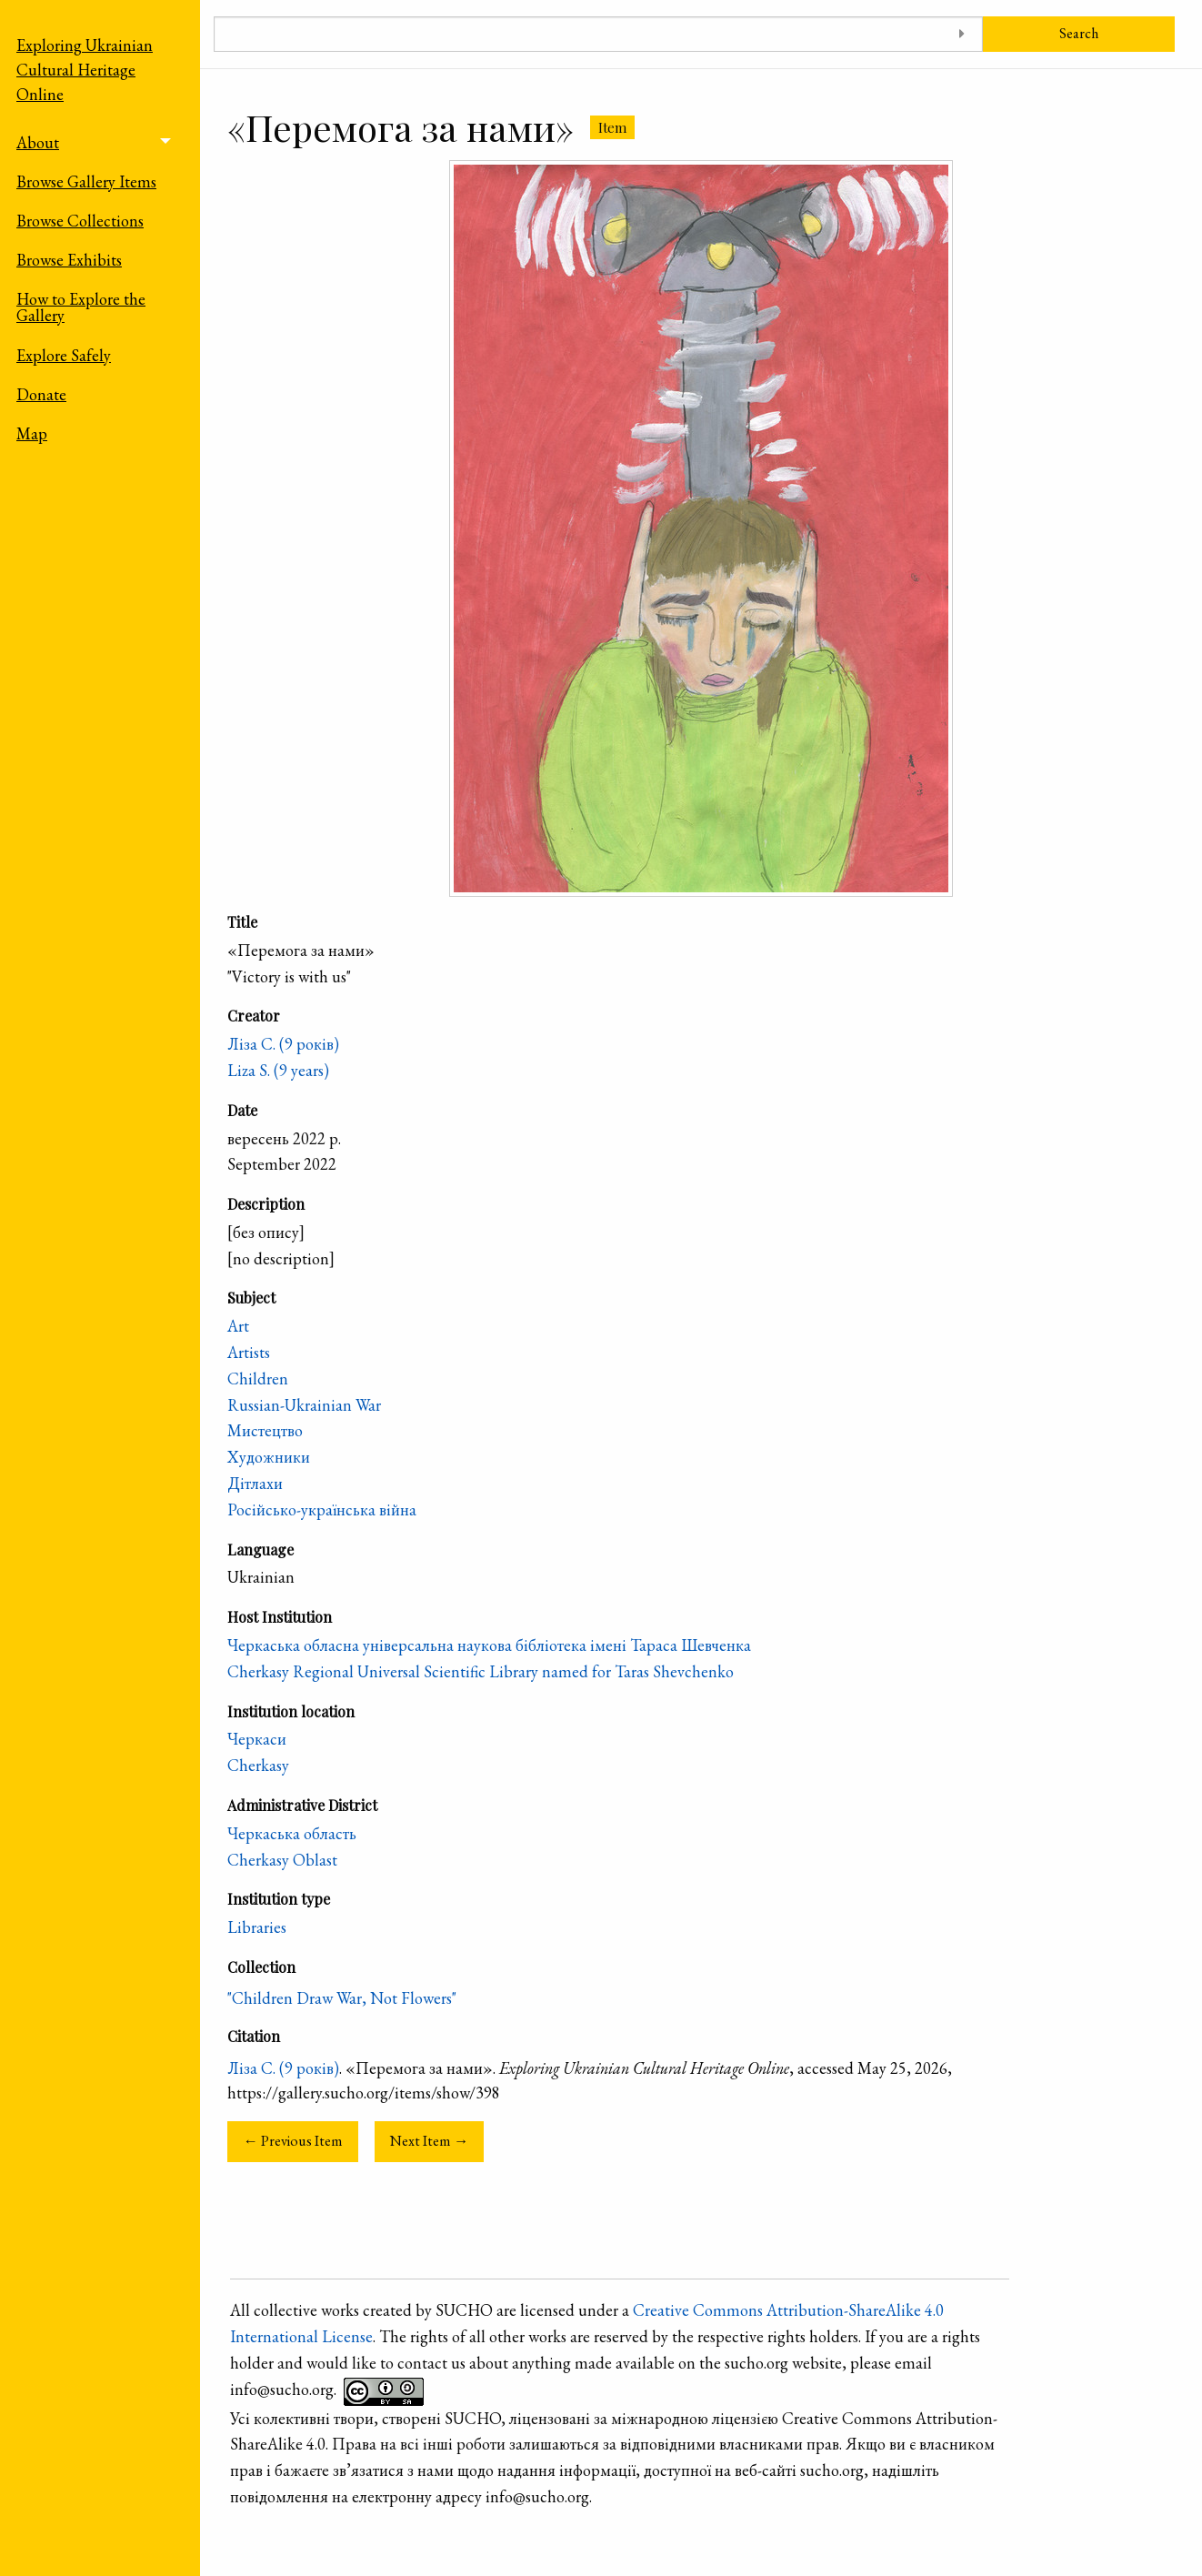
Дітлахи (255, 1483)
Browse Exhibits (69, 259)
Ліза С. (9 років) (283, 1043)
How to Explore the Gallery (80, 307)
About (37, 142)
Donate (41, 394)
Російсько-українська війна (321, 1509)
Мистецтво (265, 1430)
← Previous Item (293, 2140)
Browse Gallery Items (86, 181)
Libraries (256, 1927)
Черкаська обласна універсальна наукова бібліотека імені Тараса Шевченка (489, 1645)
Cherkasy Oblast (282, 1859)
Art (238, 1325)
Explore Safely (63, 355)
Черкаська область (291, 1833)
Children (257, 1378)
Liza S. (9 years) (278, 1070)
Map (31, 433)
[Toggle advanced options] (962, 34)
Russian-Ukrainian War (304, 1404)
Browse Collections (80, 220)
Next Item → (429, 2140)
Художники (268, 1456)
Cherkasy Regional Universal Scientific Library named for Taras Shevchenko (480, 1671)
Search (1078, 33)
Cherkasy (258, 1765)
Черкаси (256, 1738)
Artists (248, 1352)
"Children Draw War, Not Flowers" (341, 1997)
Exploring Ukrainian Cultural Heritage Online (84, 70)
